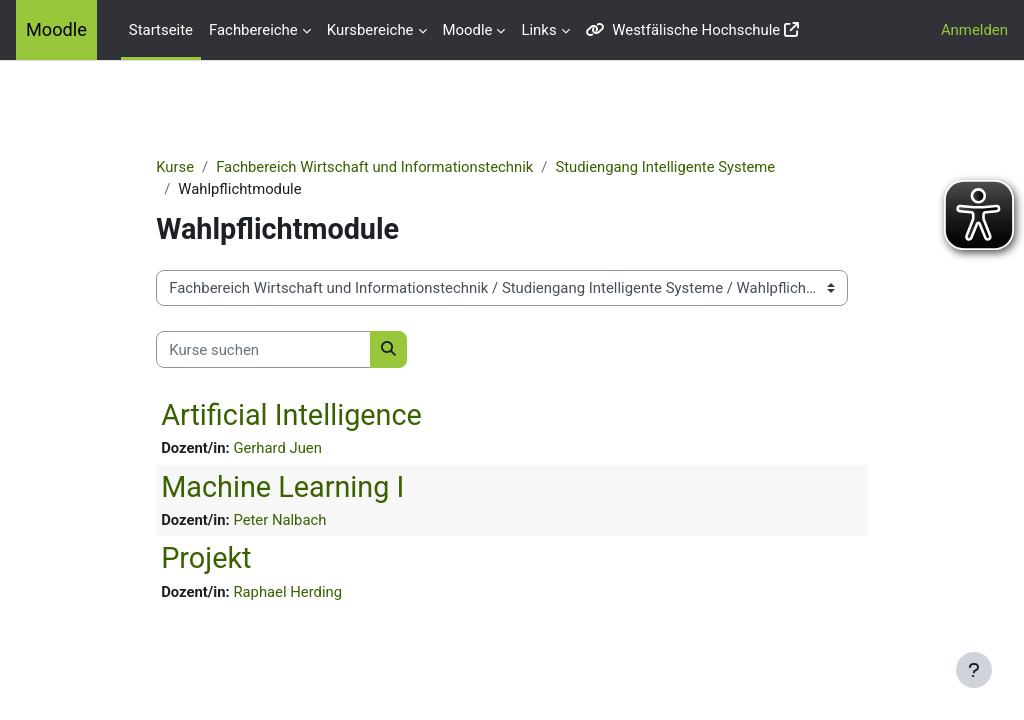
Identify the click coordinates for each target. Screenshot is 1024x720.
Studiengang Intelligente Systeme (675, 167)
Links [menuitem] (538, 30)
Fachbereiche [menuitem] (253, 30)
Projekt (214, 559)
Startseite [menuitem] (161, 30)
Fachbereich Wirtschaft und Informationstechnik (383, 167)
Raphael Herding (295, 592)
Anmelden (974, 30)
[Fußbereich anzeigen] (974, 670)
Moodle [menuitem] (468, 30)
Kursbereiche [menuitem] (370, 30)
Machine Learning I (290, 487)
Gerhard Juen (285, 449)
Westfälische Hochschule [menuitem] (683, 30)
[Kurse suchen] (271, 350)
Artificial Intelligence (299, 415)
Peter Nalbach (288, 521)
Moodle (56, 29)
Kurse (183, 167)
